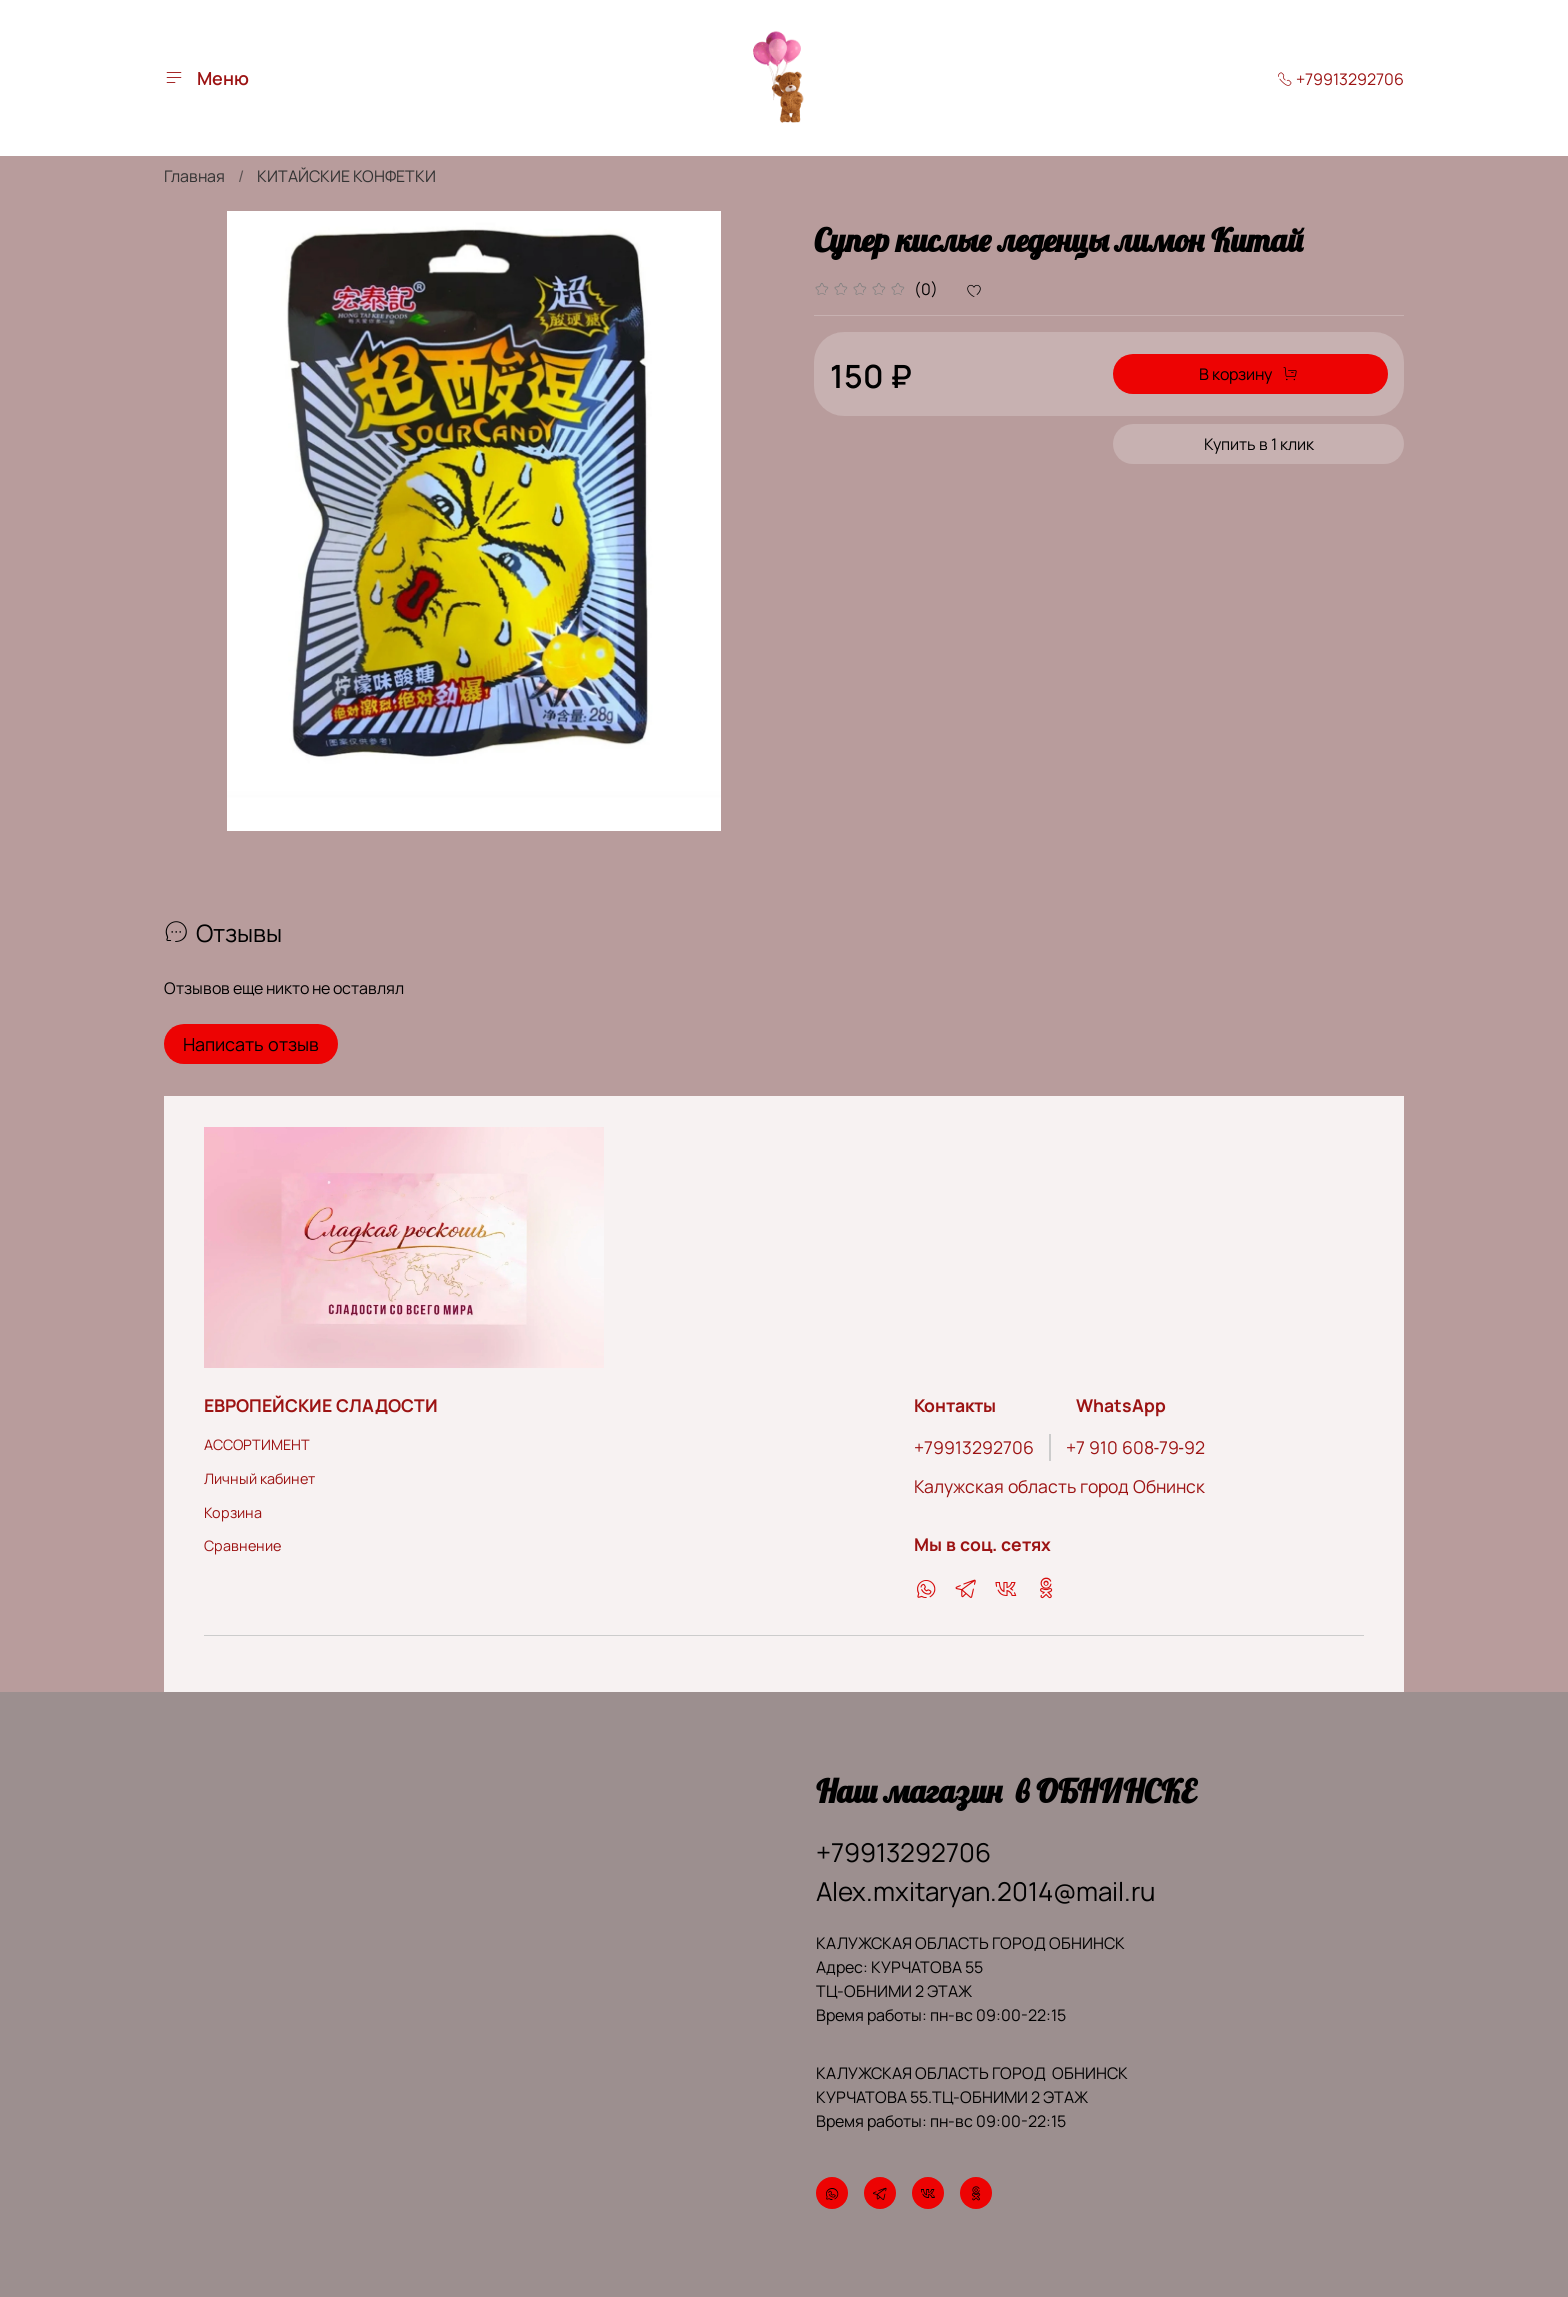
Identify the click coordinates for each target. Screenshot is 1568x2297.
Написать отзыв (251, 1044)
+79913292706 (1340, 79)
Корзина (233, 1512)
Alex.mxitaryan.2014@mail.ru (985, 1891)
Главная (194, 176)
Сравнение (242, 1545)
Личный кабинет (259, 1478)
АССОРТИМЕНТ (257, 1444)
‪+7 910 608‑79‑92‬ (1135, 1447)
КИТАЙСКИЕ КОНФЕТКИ (346, 176)
